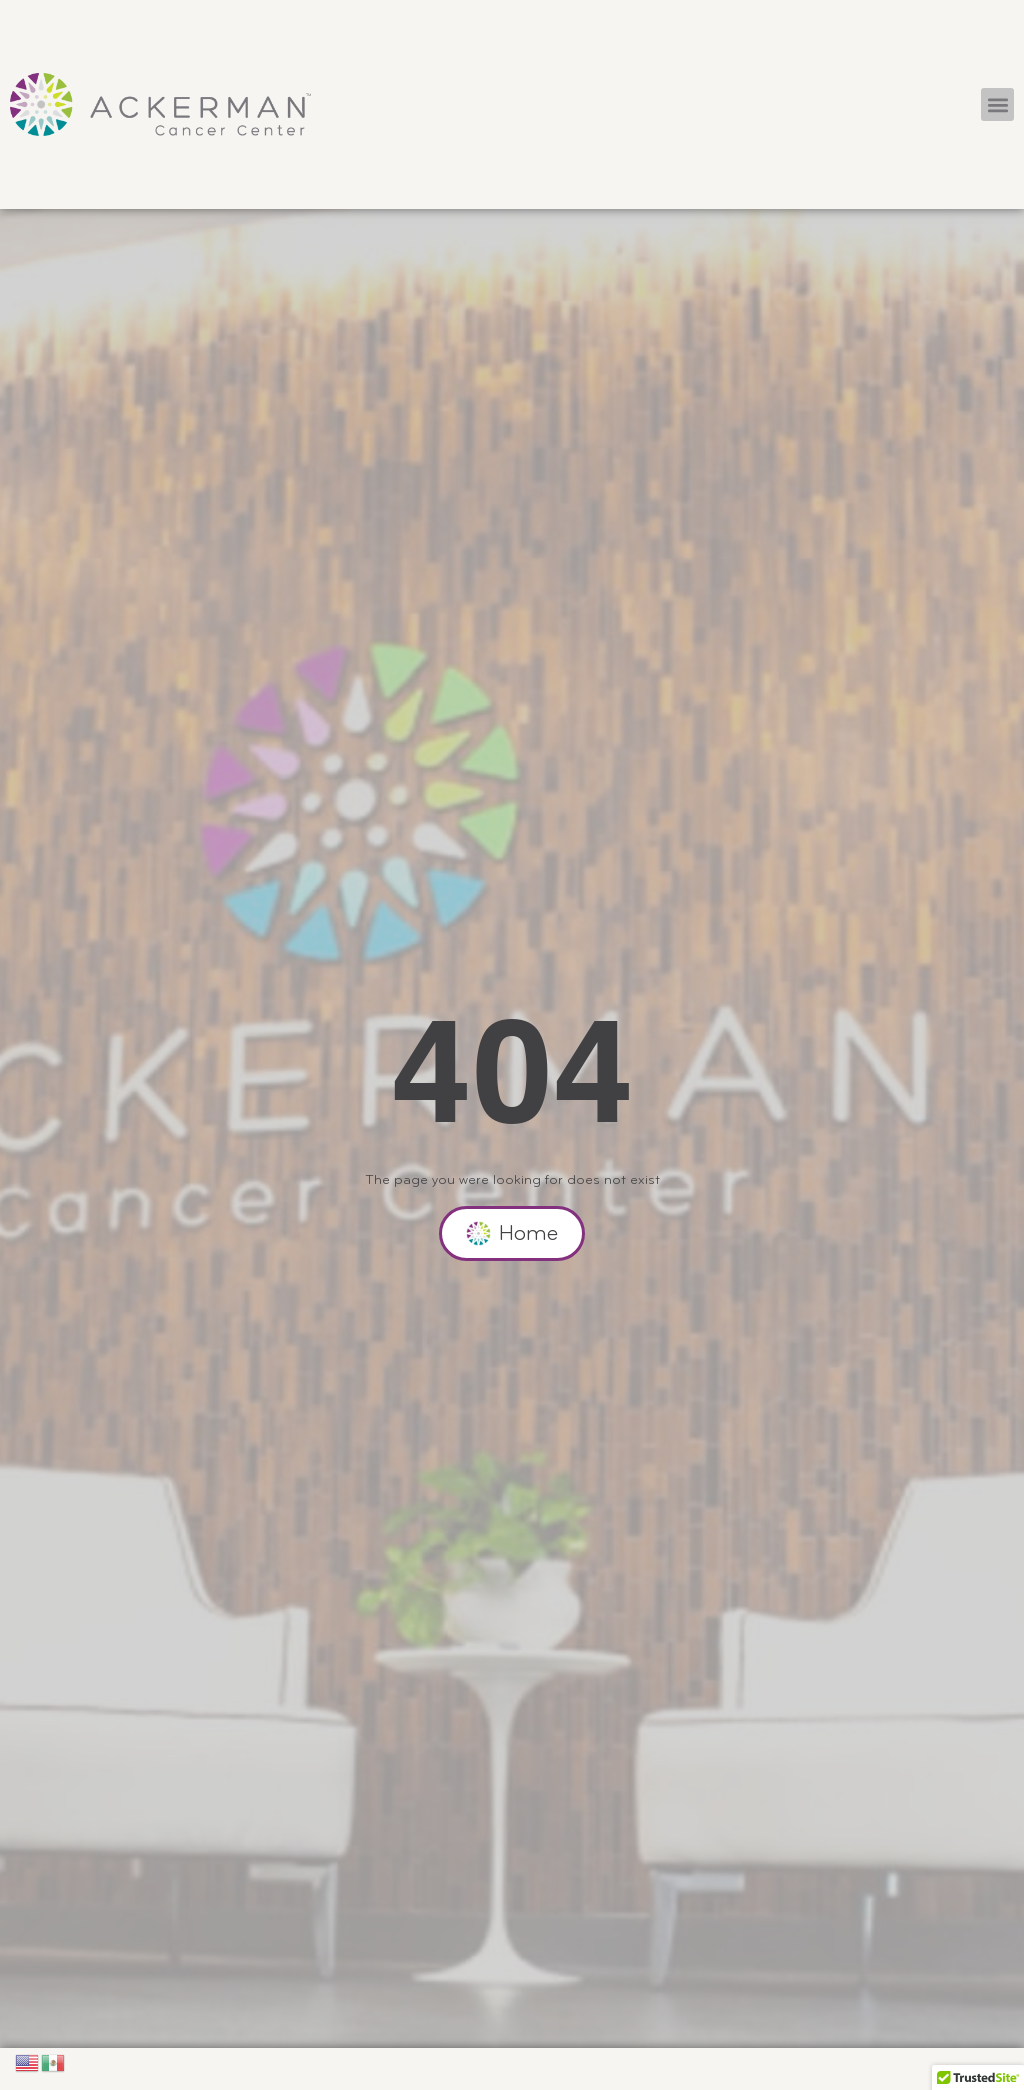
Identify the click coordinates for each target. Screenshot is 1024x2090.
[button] (997, 104)
